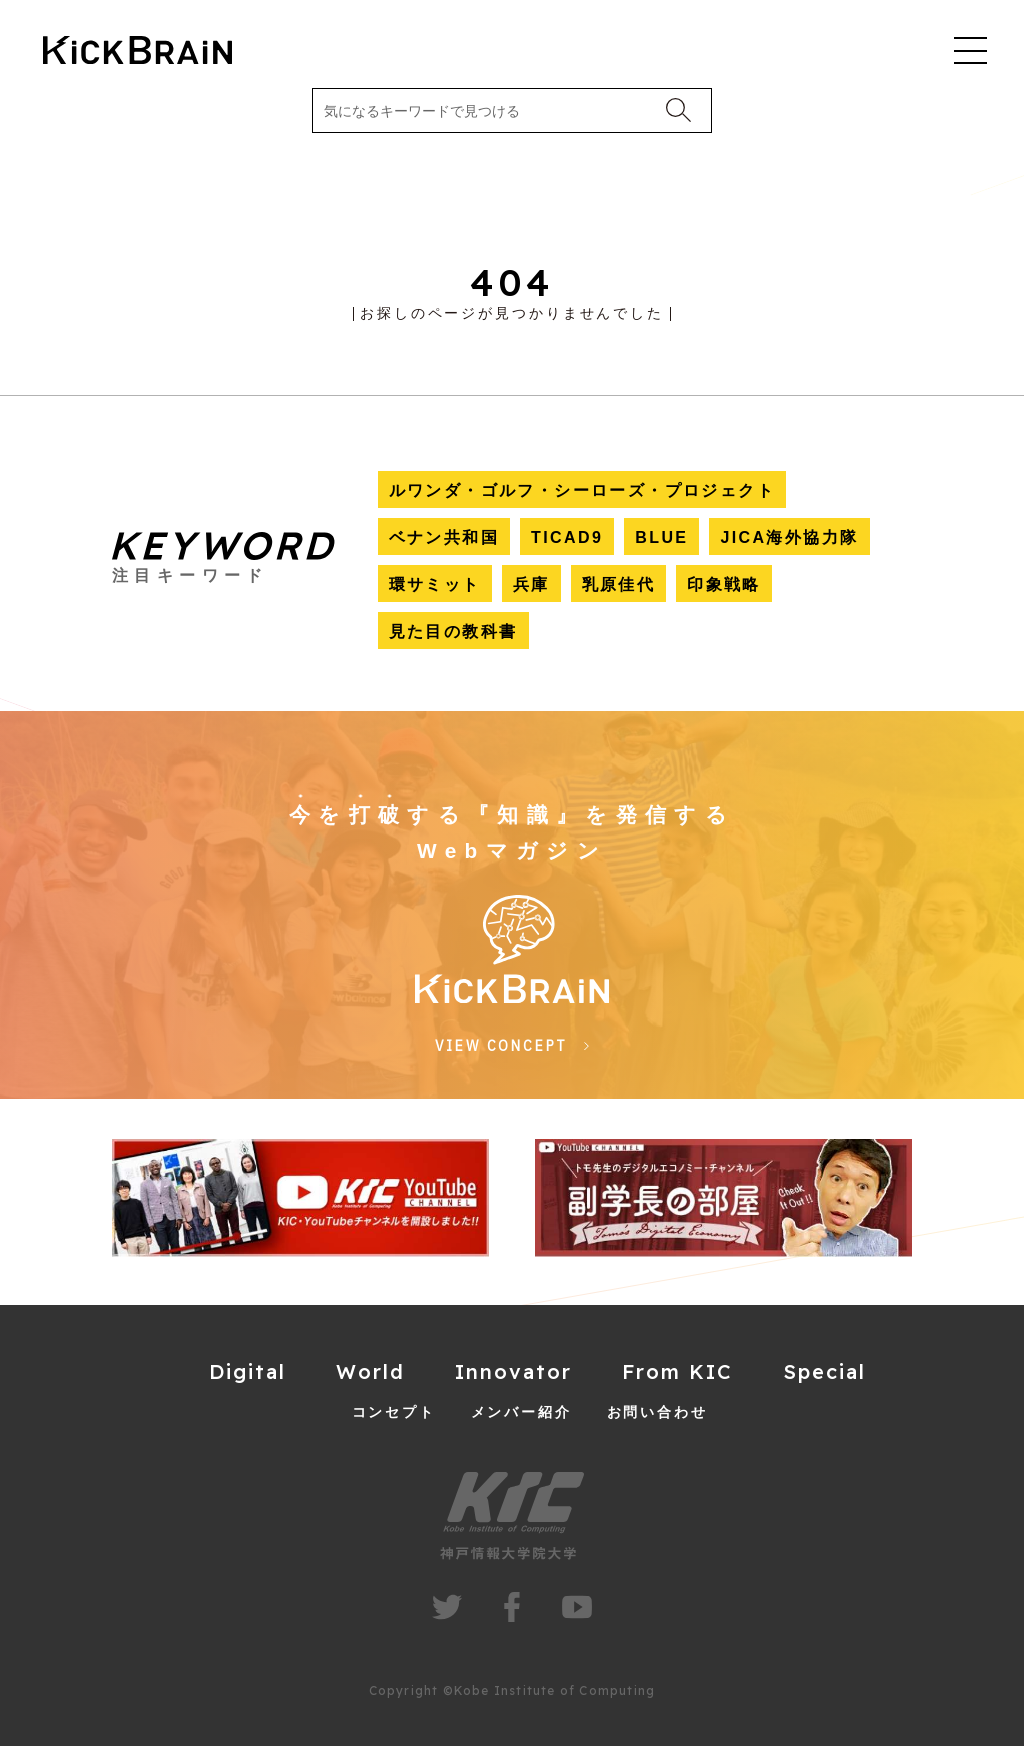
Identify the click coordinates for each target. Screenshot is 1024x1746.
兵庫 (531, 584)
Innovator (513, 1371)
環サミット (435, 584)
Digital (247, 1371)
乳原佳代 (619, 584)
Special (824, 1371)
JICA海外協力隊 (789, 537)
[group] (300, 1198)
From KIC (677, 1371)
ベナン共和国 (444, 537)
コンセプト (394, 1412)
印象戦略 (724, 584)
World (370, 1371)
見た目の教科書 (453, 631)
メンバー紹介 (521, 1412)
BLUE (661, 537)
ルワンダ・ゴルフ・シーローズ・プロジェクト (582, 490)
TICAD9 (567, 537)
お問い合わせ (657, 1412)
